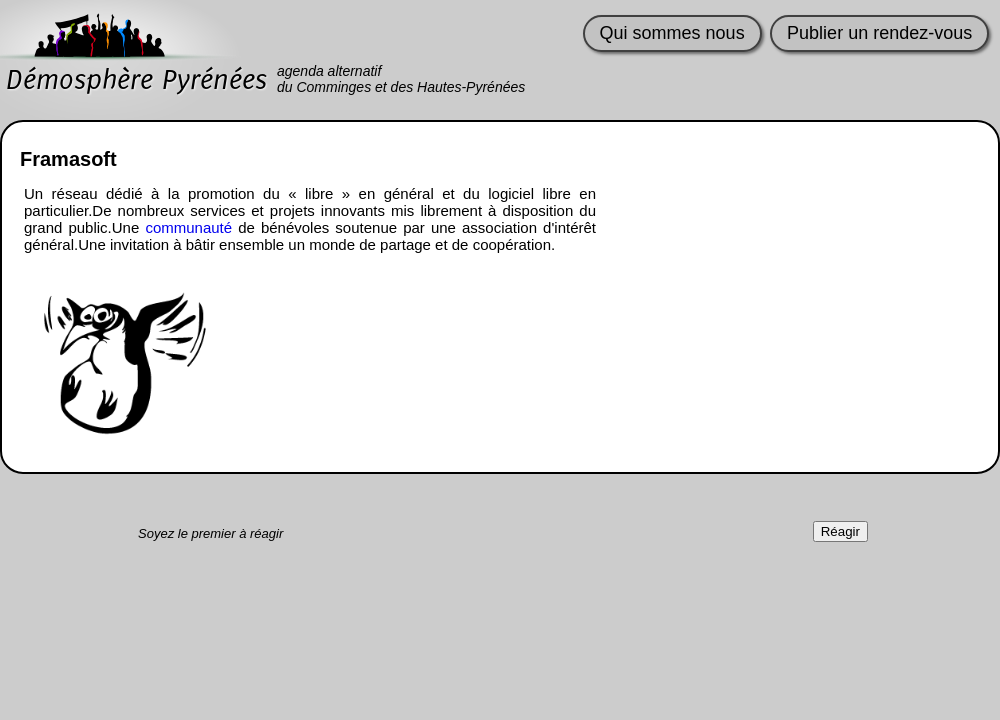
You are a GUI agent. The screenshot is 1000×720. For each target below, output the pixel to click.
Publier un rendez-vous (879, 33)
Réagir (840, 531)
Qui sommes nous (672, 33)
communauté (188, 227)
